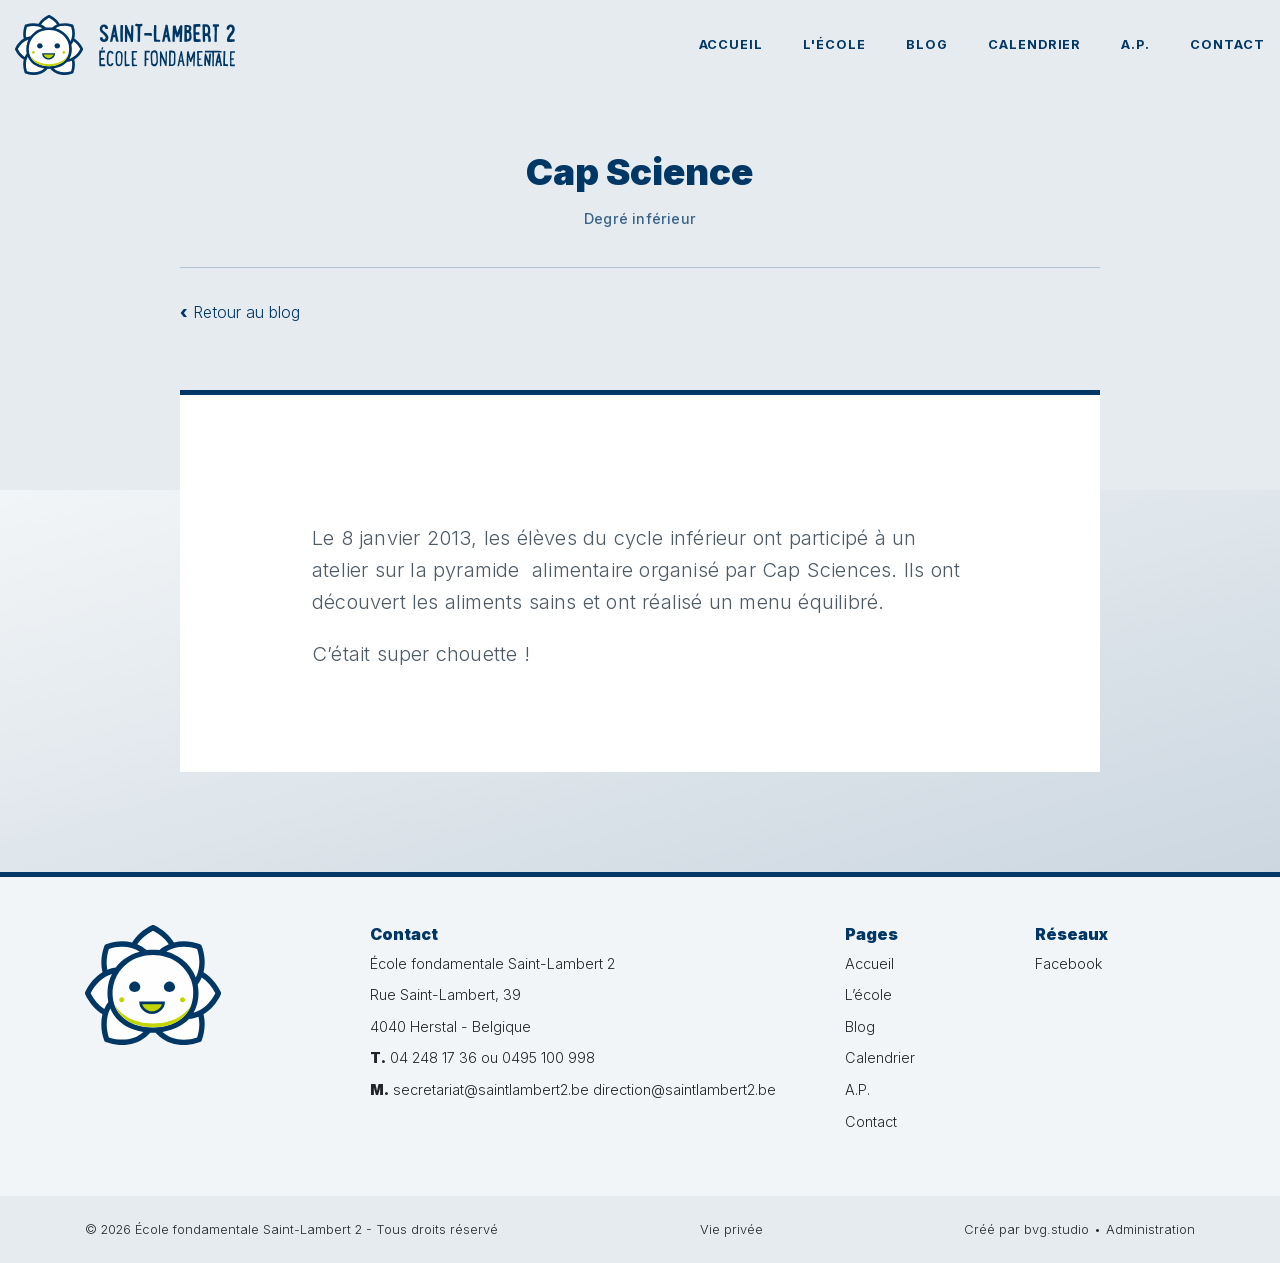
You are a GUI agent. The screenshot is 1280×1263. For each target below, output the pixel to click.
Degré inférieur (640, 218)
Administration (1150, 1229)
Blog (927, 44)
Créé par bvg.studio (1026, 1229)
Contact (1227, 44)
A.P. (1135, 44)
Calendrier (1035, 44)
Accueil (731, 44)
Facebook (1068, 963)
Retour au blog (240, 312)
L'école (834, 44)
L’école (868, 994)
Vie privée (731, 1229)
